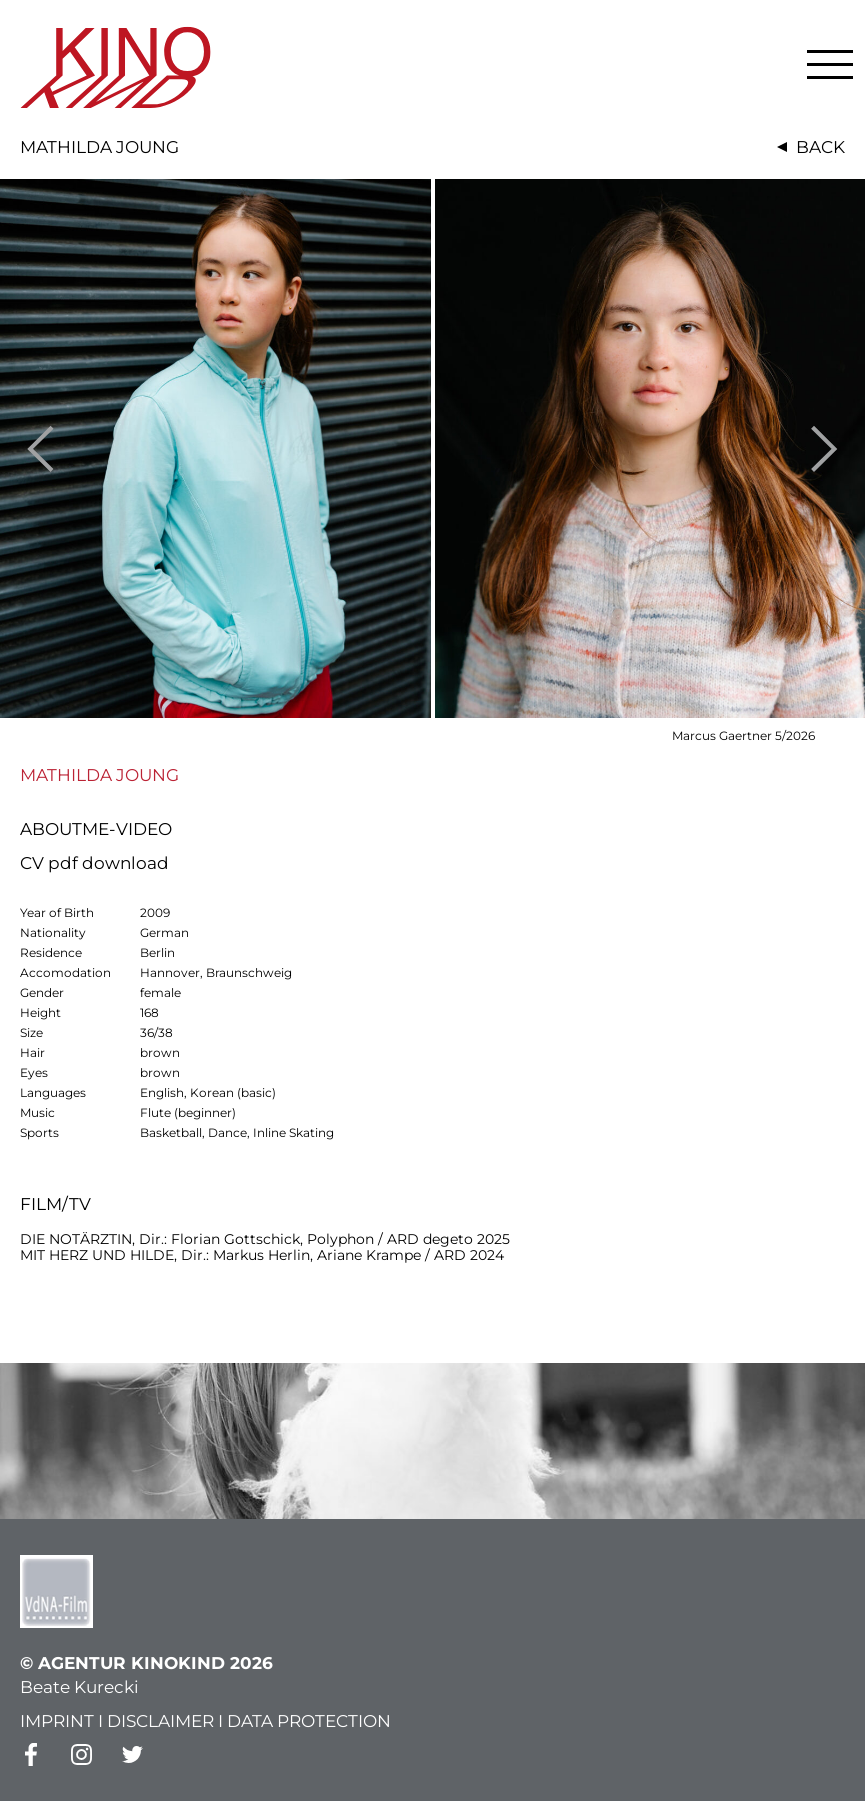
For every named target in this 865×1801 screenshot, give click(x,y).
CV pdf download (94, 863)
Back (820, 147)
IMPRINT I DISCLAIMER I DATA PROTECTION (205, 1721)
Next (824, 448)
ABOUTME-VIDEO (96, 829)
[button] (830, 64)
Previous (40, 448)
